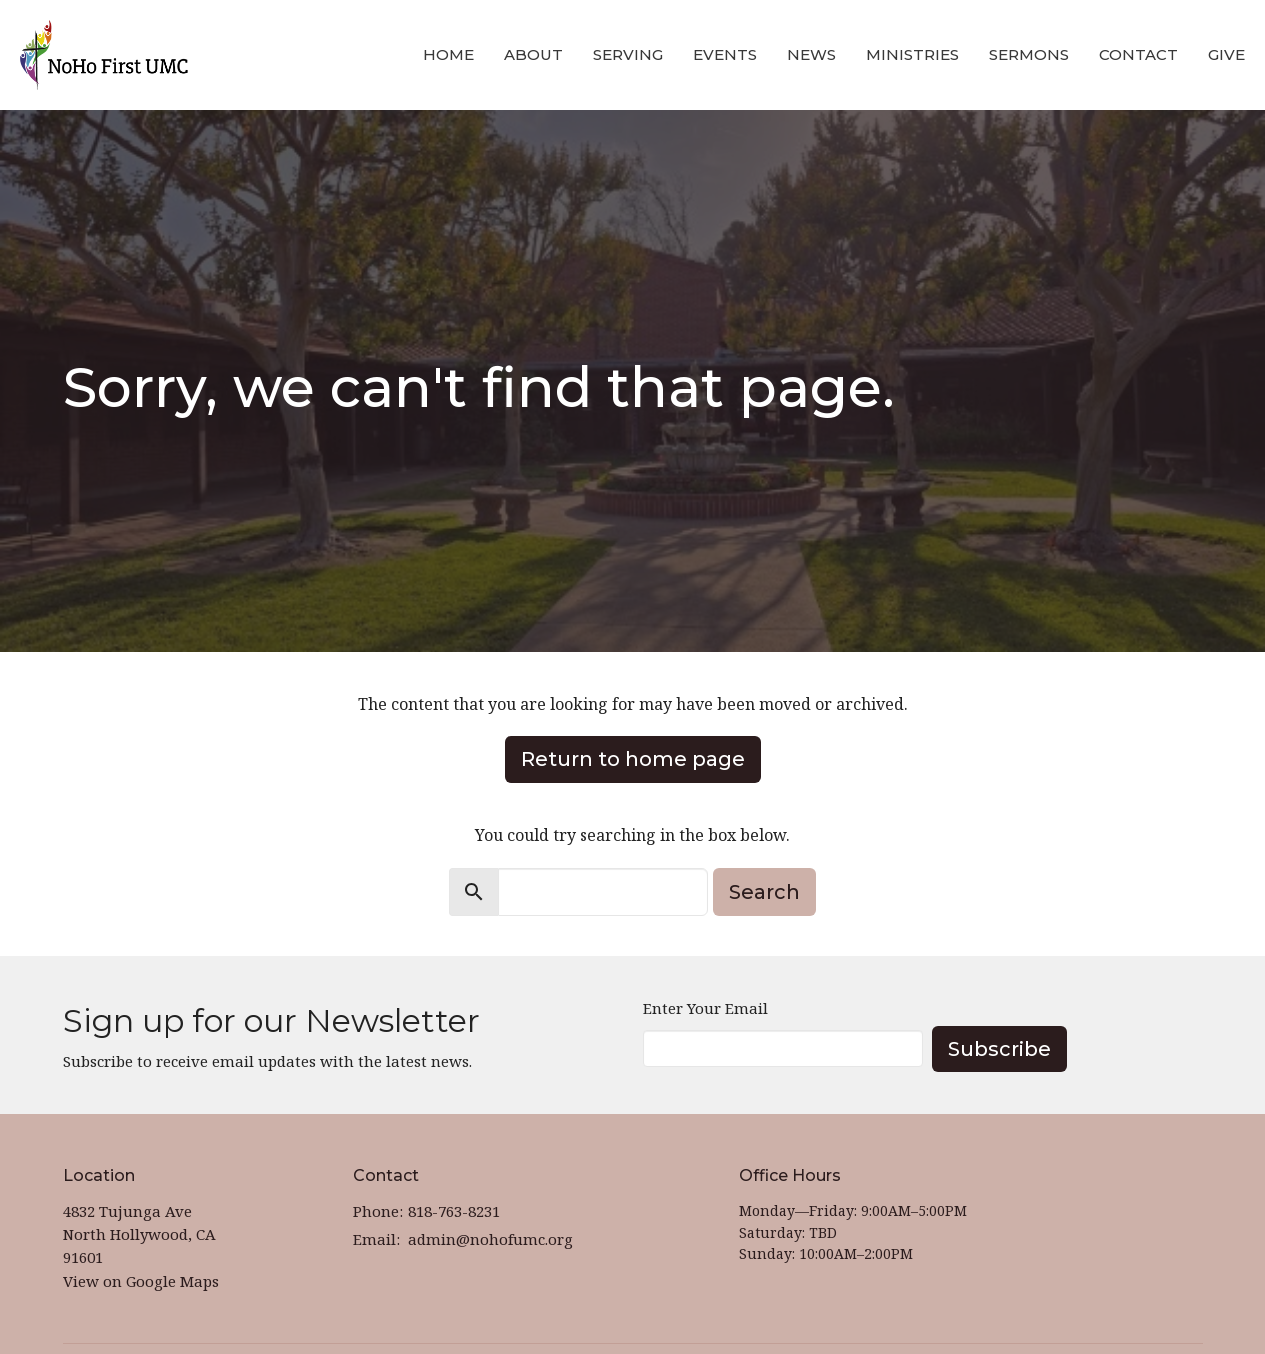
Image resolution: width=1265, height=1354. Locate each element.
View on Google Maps (141, 1281)
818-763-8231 (454, 1211)
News (811, 54)
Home (448, 54)
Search (764, 892)
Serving (628, 54)
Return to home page (633, 759)
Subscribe (999, 1049)
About (533, 54)
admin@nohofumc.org (490, 1239)
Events (725, 54)
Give (1226, 54)
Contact (1138, 54)
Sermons (1029, 54)
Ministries (912, 54)
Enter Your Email (705, 1008)
